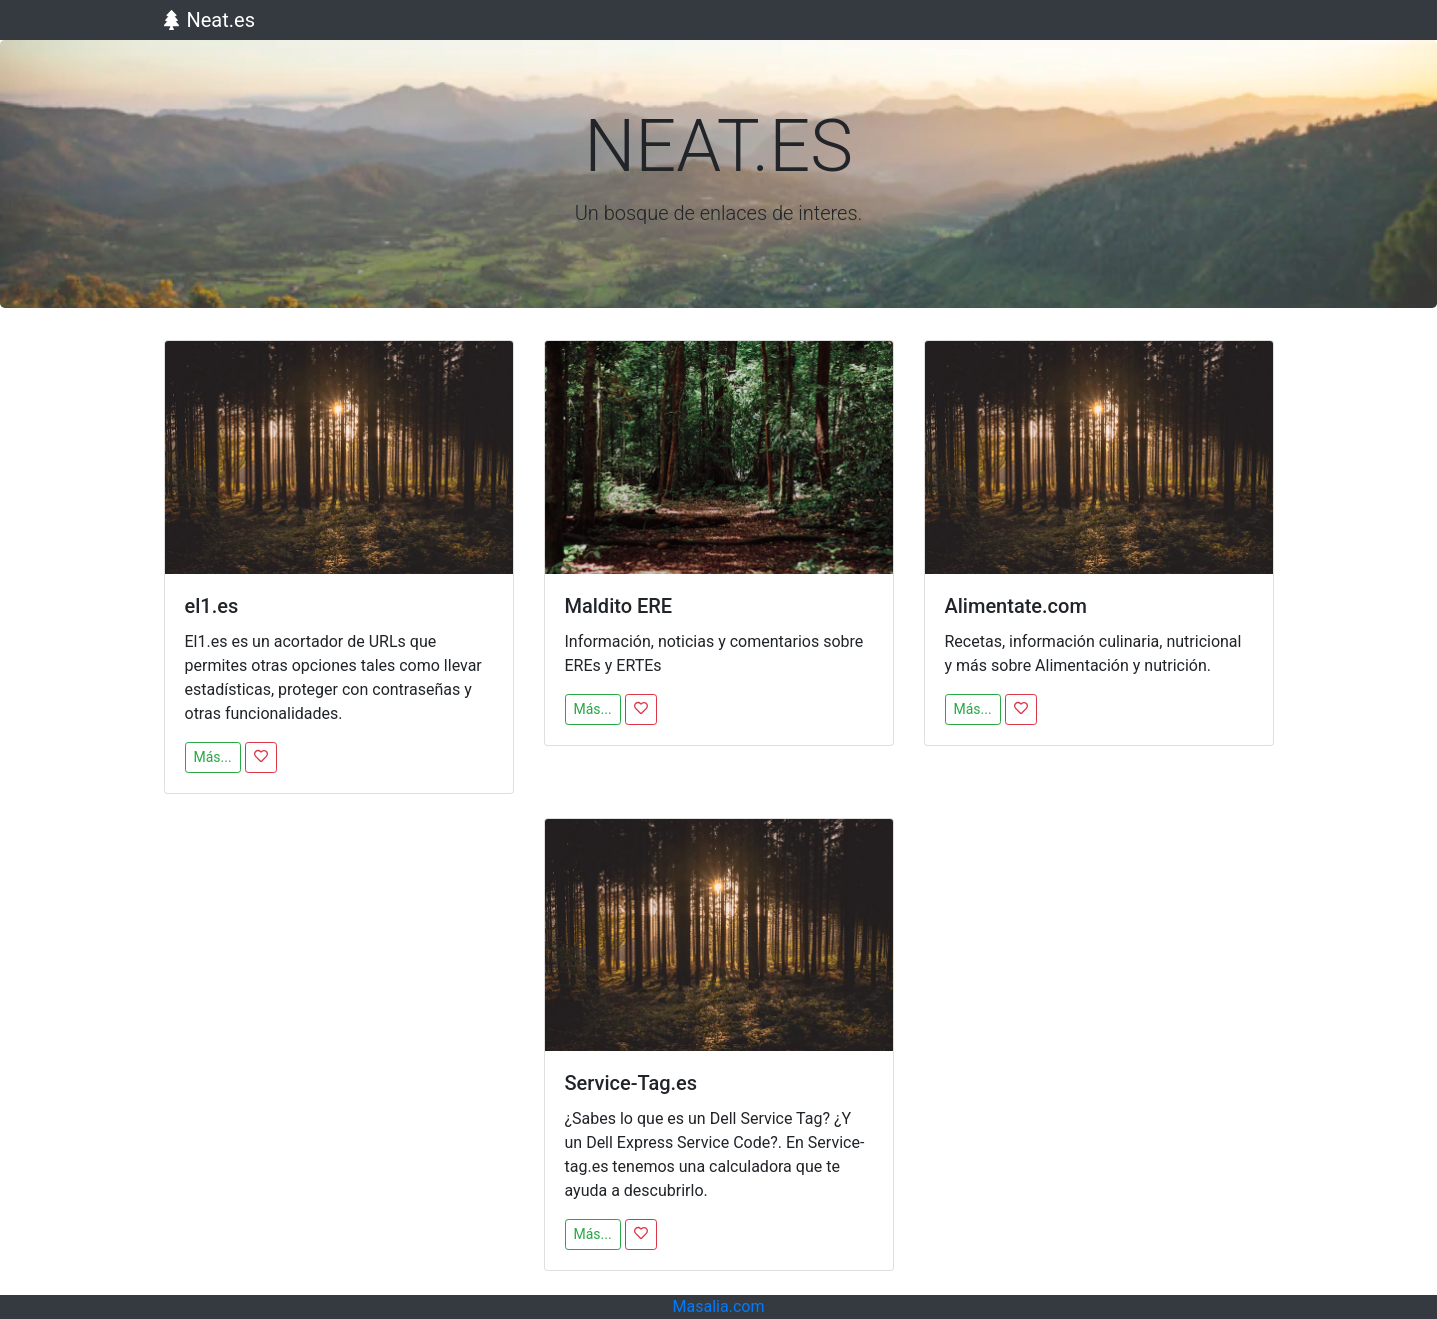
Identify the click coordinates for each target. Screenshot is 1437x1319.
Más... (213, 757)
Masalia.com (719, 1306)
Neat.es (210, 20)
